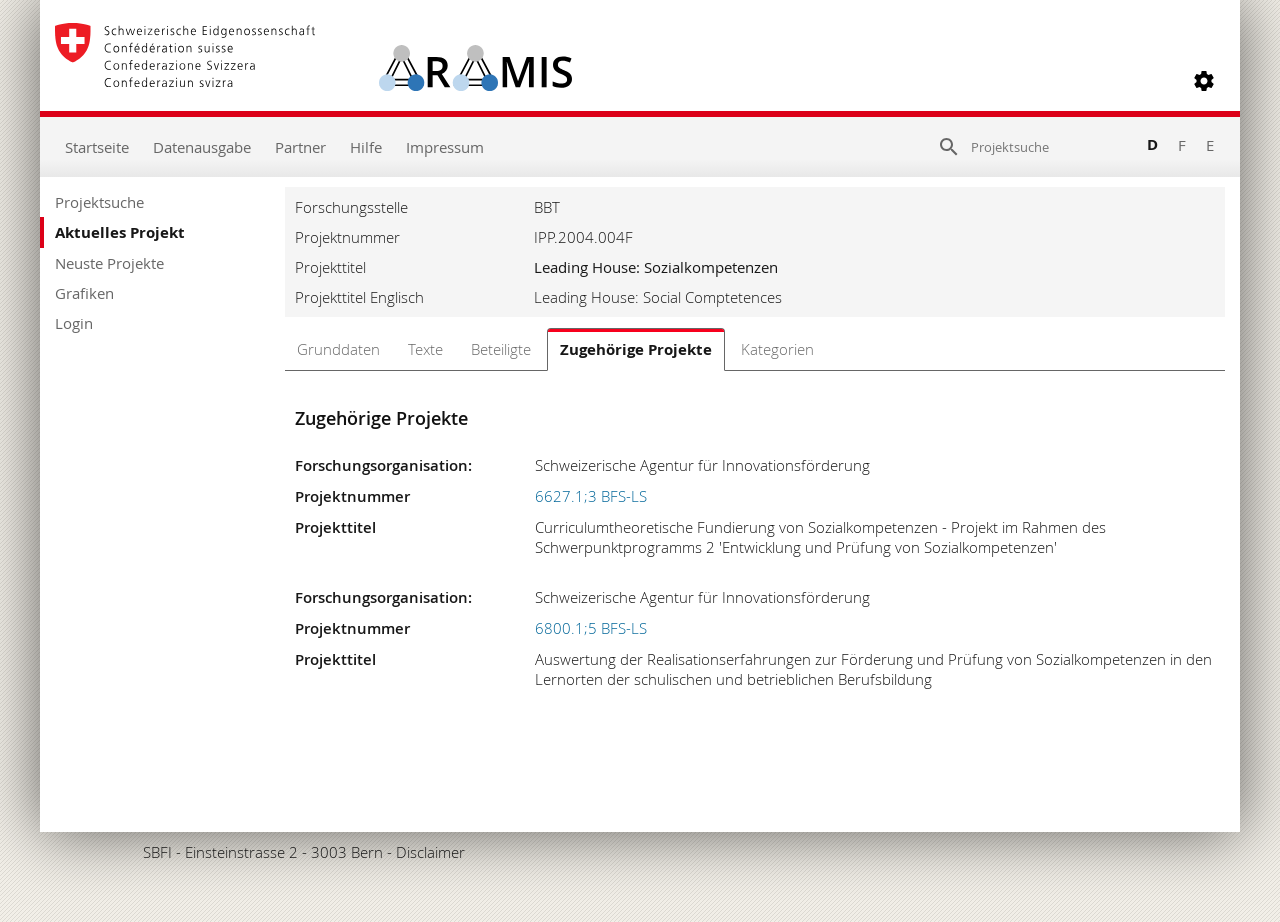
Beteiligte (501, 349)
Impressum (445, 147)
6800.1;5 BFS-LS (591, 628)
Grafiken (84, 293)
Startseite (97, 147)
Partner (300, 147)
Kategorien (777, 349)
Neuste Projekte (109, 263)
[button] (1204, 81)
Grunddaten (338, 349)
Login (74, 323)
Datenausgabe (202, 147)
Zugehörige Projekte (636, 349)
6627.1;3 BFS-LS (591, 496)
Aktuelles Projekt (120, 232)
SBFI (157, 852)
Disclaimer (430, 852)
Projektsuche (99, 202)
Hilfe (366, 147)
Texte (425, 349)
